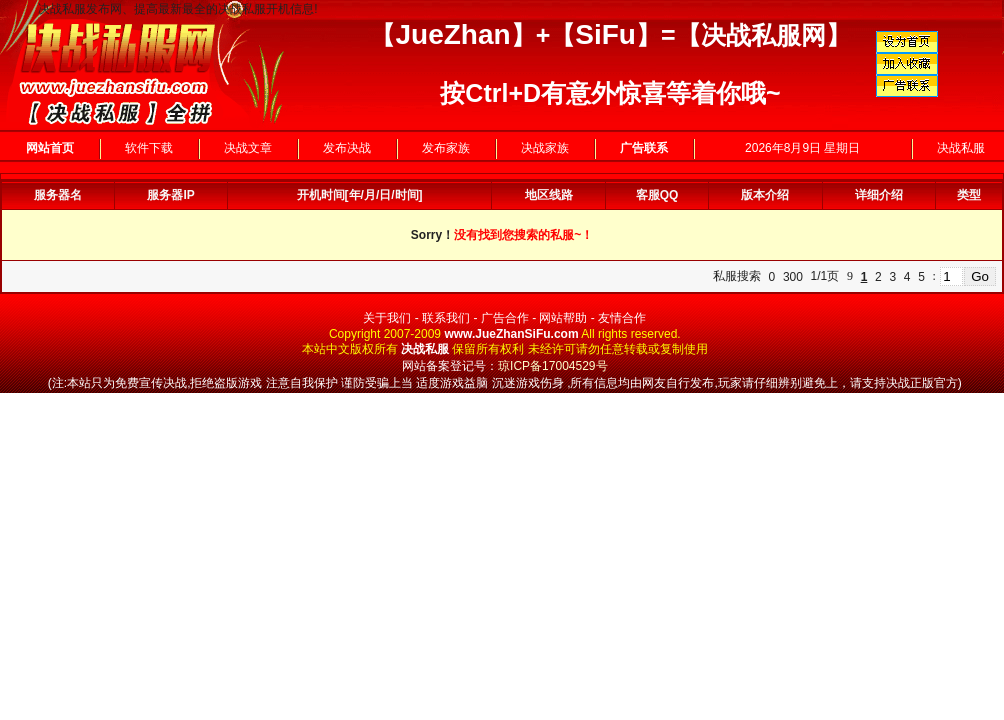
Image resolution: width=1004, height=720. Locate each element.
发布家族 (446, 148)
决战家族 (545, 148)
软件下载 (149, 148)
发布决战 (347, 148)
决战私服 (961, 148)
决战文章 (248, 148)
